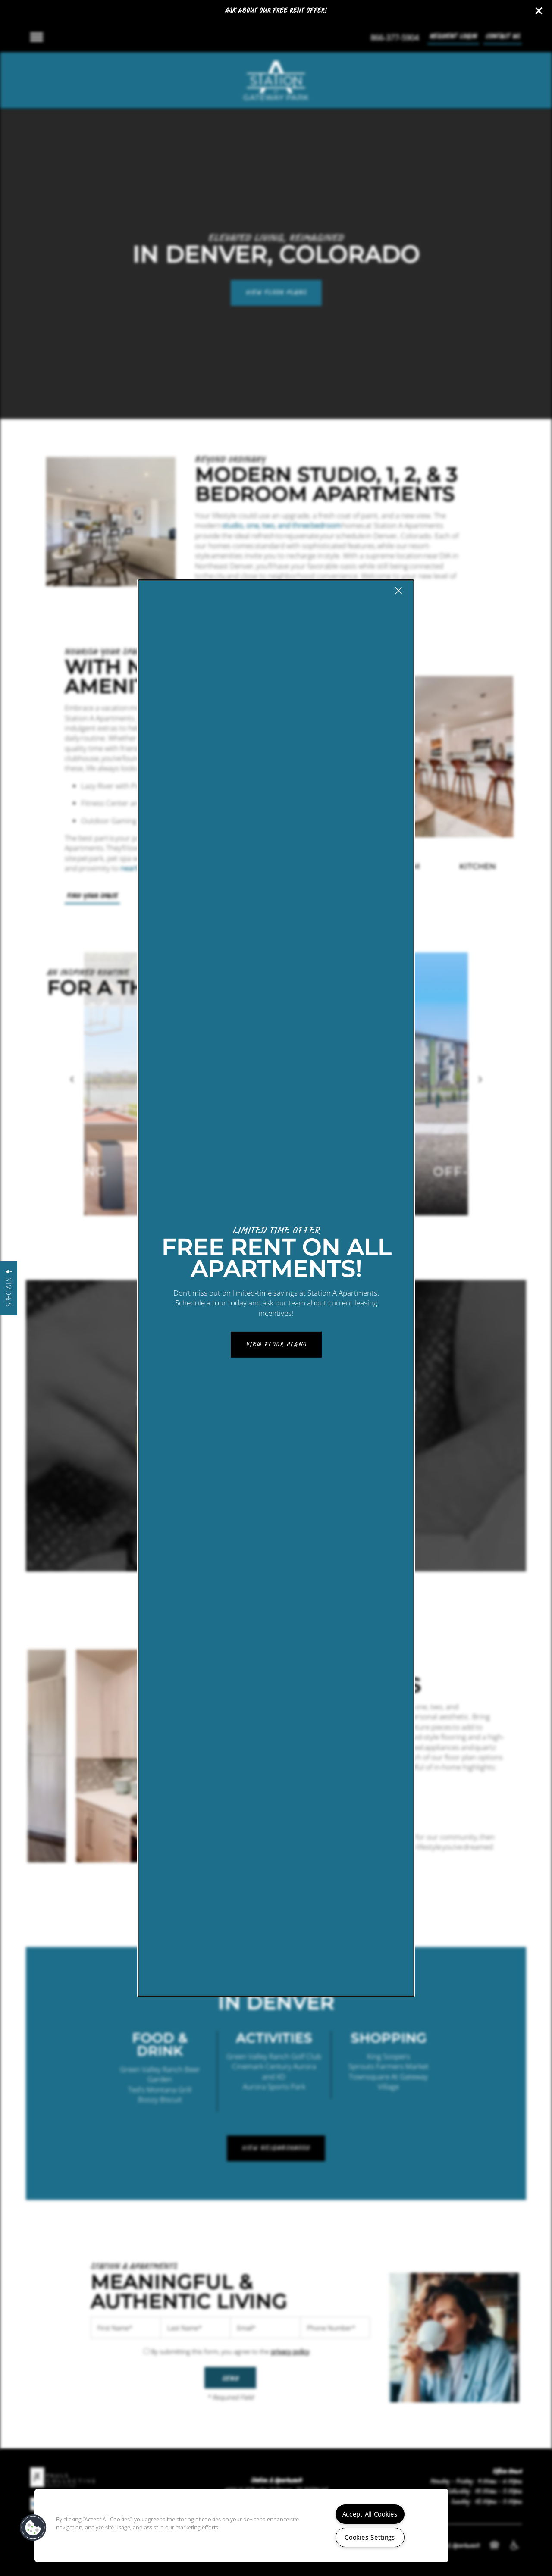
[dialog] (276, 1287)
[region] (241, 2525)
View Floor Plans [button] (276, 1344)
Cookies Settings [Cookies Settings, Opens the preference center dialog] (370, 2537)
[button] (33, 2528)
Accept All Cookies (370, 2514)
